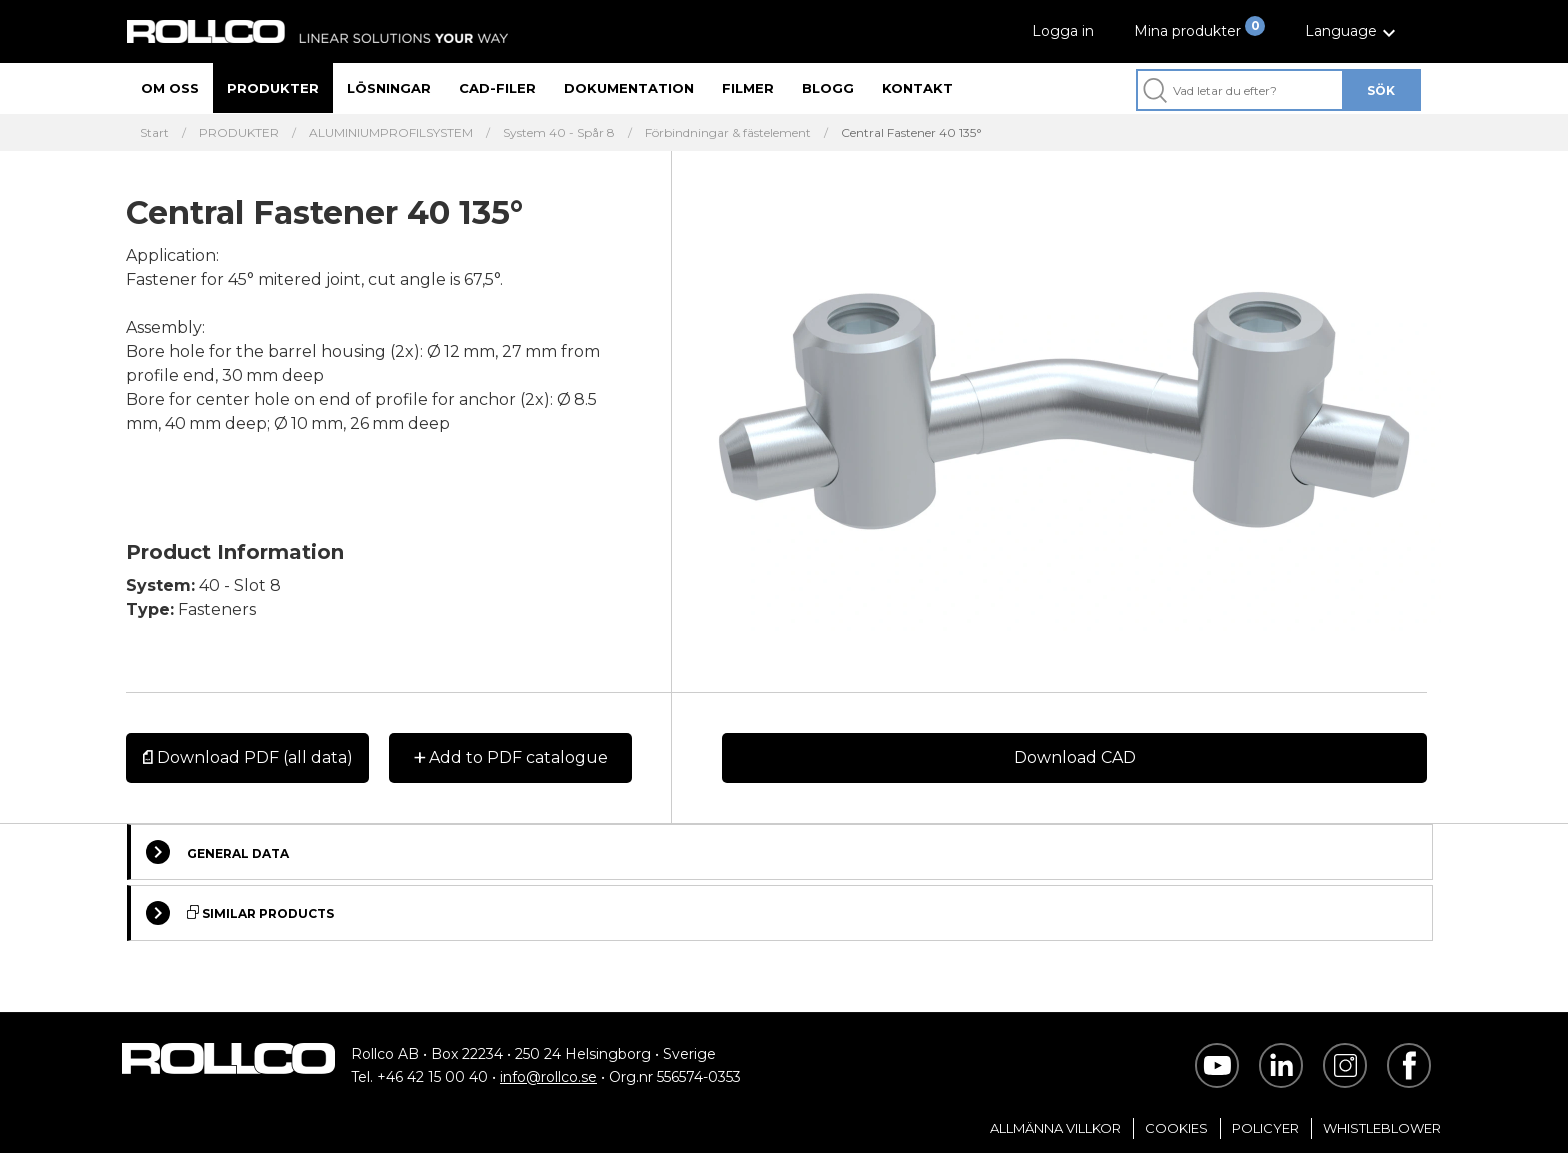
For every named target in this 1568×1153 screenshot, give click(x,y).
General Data (217, 852)
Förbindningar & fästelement (728, 133)
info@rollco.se (548, 1077)
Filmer (748, 88)
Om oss (170, 88)
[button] (1353, 31)
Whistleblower (1382, 1128)
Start (154, 133)
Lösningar (389, 88)
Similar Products (240, 913)
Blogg (828, 88)
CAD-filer (497, 88)
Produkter (273, 88)
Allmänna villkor (1055, 1128)
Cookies (1176, 1128)
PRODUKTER (239, 133)
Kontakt (917, 88)
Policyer (1265, 1128)
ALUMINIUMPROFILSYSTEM (391, 133)
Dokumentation (629, 88)
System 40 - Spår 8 (559, 133)
